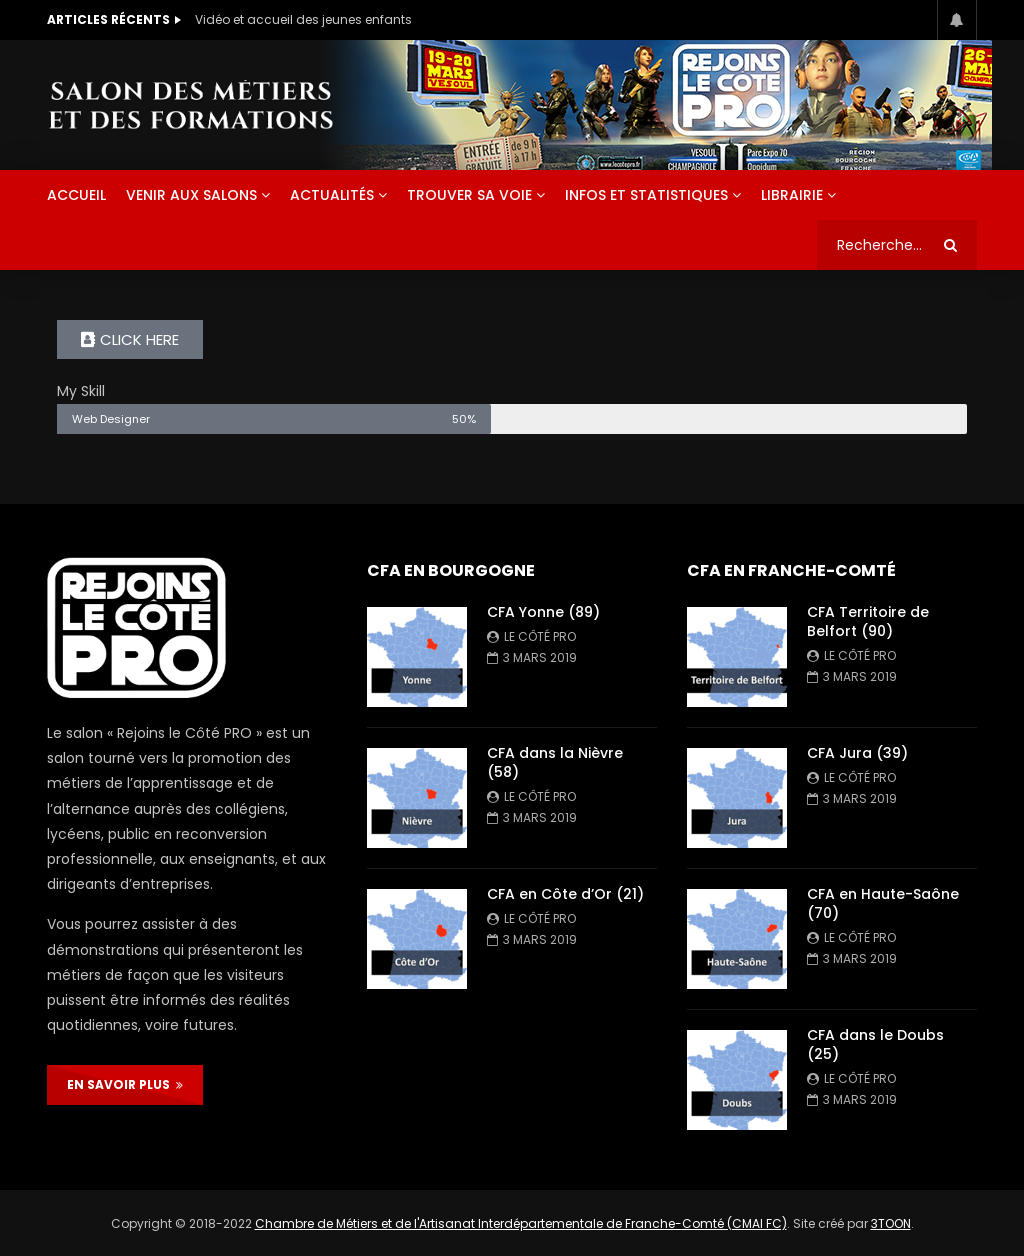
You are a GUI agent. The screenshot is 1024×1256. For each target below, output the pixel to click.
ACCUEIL (76, 195)
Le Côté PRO (540, 636)
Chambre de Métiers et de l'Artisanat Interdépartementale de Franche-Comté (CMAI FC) (521, 1223)
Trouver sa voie (469, 195)
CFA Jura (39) (857, 753)
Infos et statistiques (646, 195)
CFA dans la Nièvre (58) (555, 762)
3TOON (891, 1223)
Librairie (792, 195)
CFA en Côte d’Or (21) (565, 894)
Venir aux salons (191, 195)
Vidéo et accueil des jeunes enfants (303, 19)
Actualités (332, 195)
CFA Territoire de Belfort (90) (868, 621)
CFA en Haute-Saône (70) (883, 903)
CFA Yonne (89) (543, 612)
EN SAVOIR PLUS (125, 1084)
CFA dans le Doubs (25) (875, 1044)
